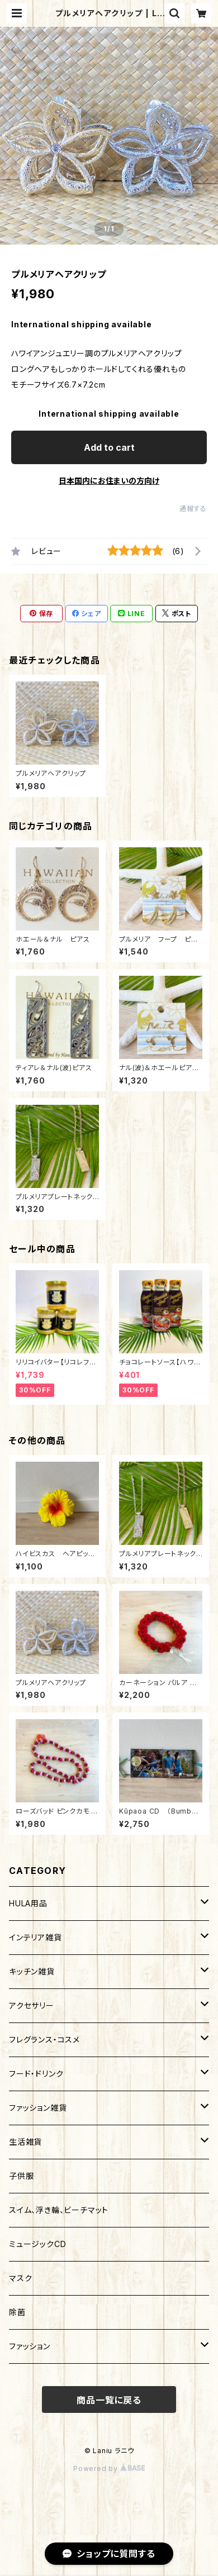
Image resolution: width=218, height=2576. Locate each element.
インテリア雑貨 (35, 1937)
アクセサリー (31, 2005)
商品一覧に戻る (109, 2400)
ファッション (29, 2346)
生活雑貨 (25, 2141)
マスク (20, 2278)
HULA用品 (28, 1903)
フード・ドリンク (36, 2073)
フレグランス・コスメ (44, 2039)
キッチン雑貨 (32, 1971)
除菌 (17, 2312)
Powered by (109, 2468)
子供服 (21, 2176)
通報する (193, 508)
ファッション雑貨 (38, 2107)
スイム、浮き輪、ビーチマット (58, 2210)
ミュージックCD (37, 2244)
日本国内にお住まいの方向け (109, 480)
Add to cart (109, 447)
